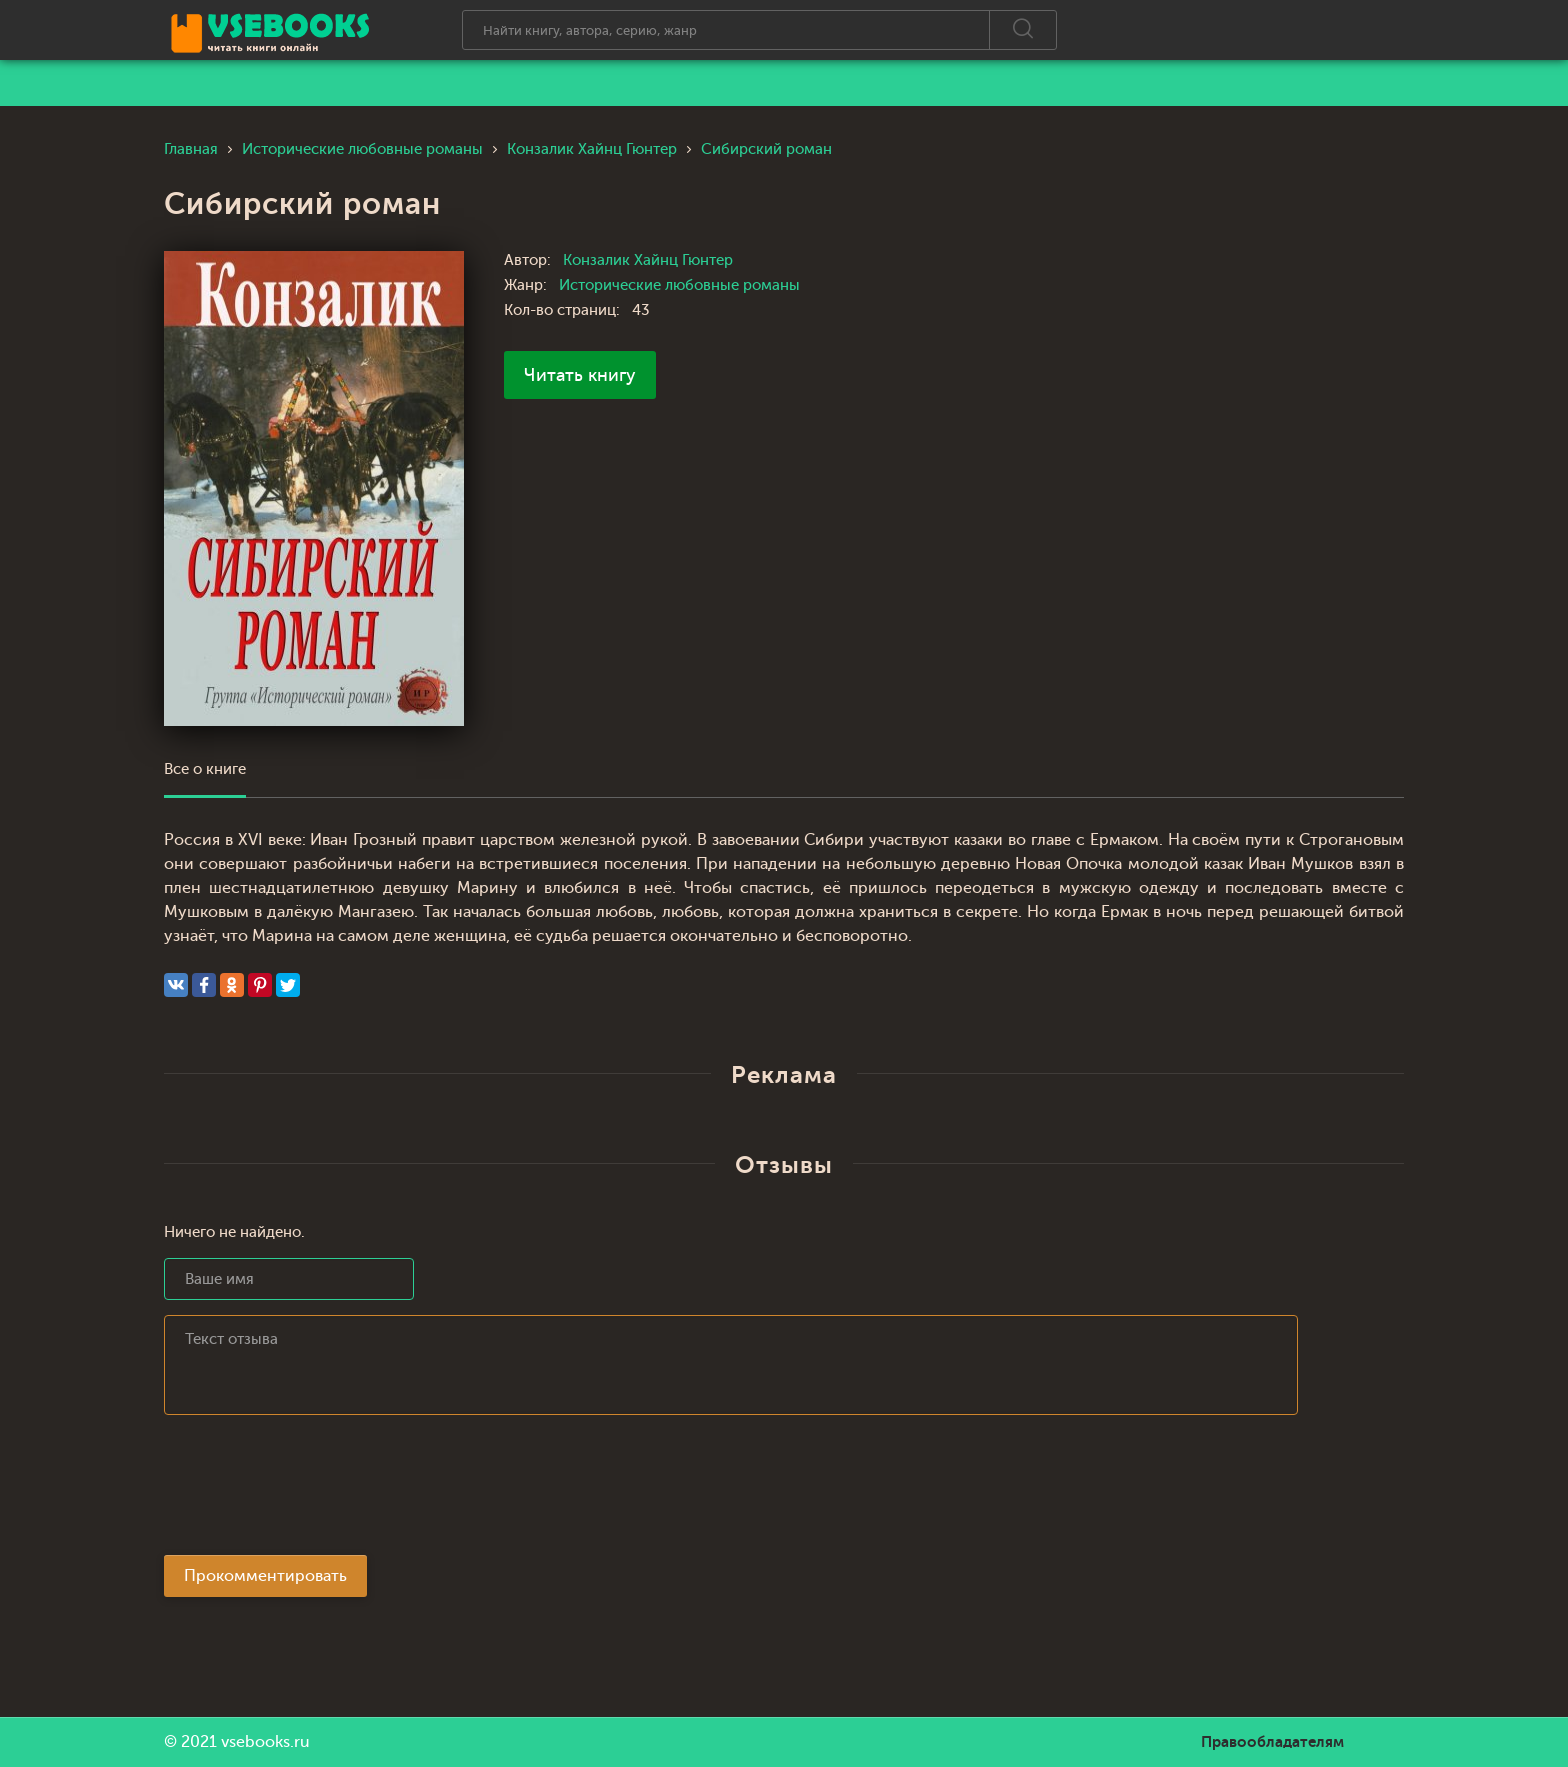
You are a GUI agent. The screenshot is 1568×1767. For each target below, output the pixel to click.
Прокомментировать (265, 1576)
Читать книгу (580, 375)
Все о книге (205, 769)
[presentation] (316, 1491)
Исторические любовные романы (679, 285)
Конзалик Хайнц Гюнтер (648, 260)
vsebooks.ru (265, 1742)
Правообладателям (1272, 1742)
